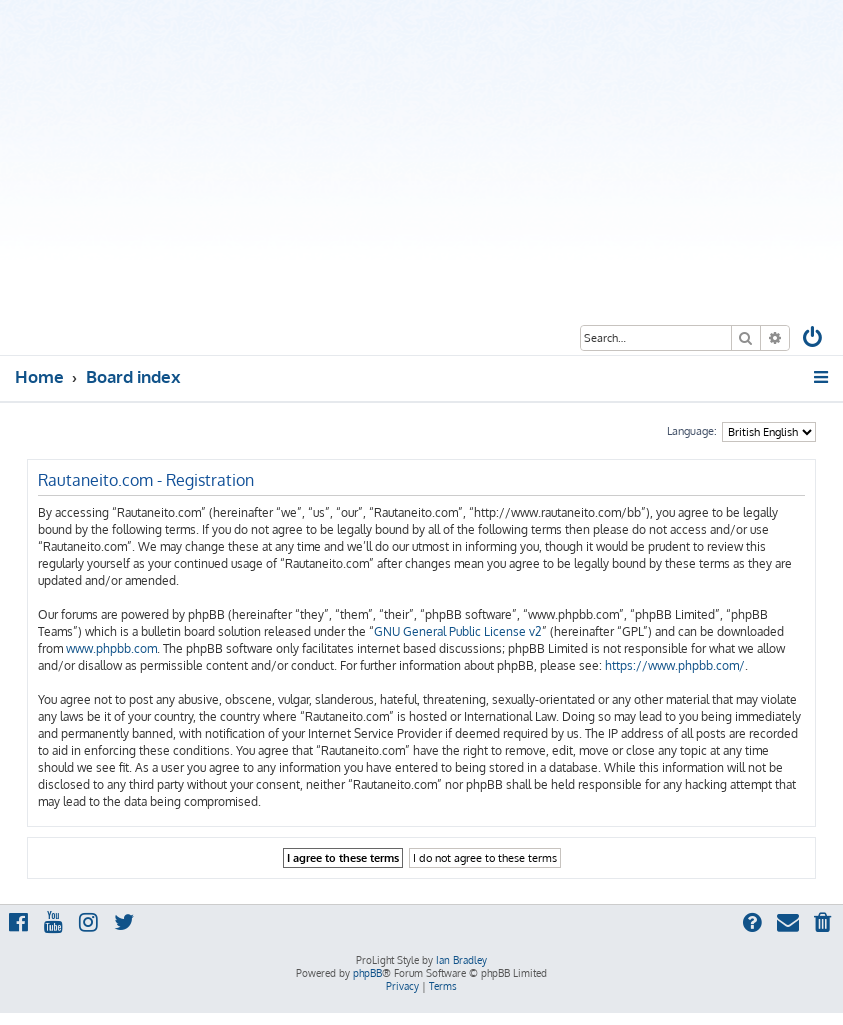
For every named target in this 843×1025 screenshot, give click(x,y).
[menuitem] (814, 339)
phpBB (367, 973)
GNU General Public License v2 (458, 631)
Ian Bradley (461, 960)
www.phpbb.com (111, 648)
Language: (692, 431)
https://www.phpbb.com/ (675, 665)
